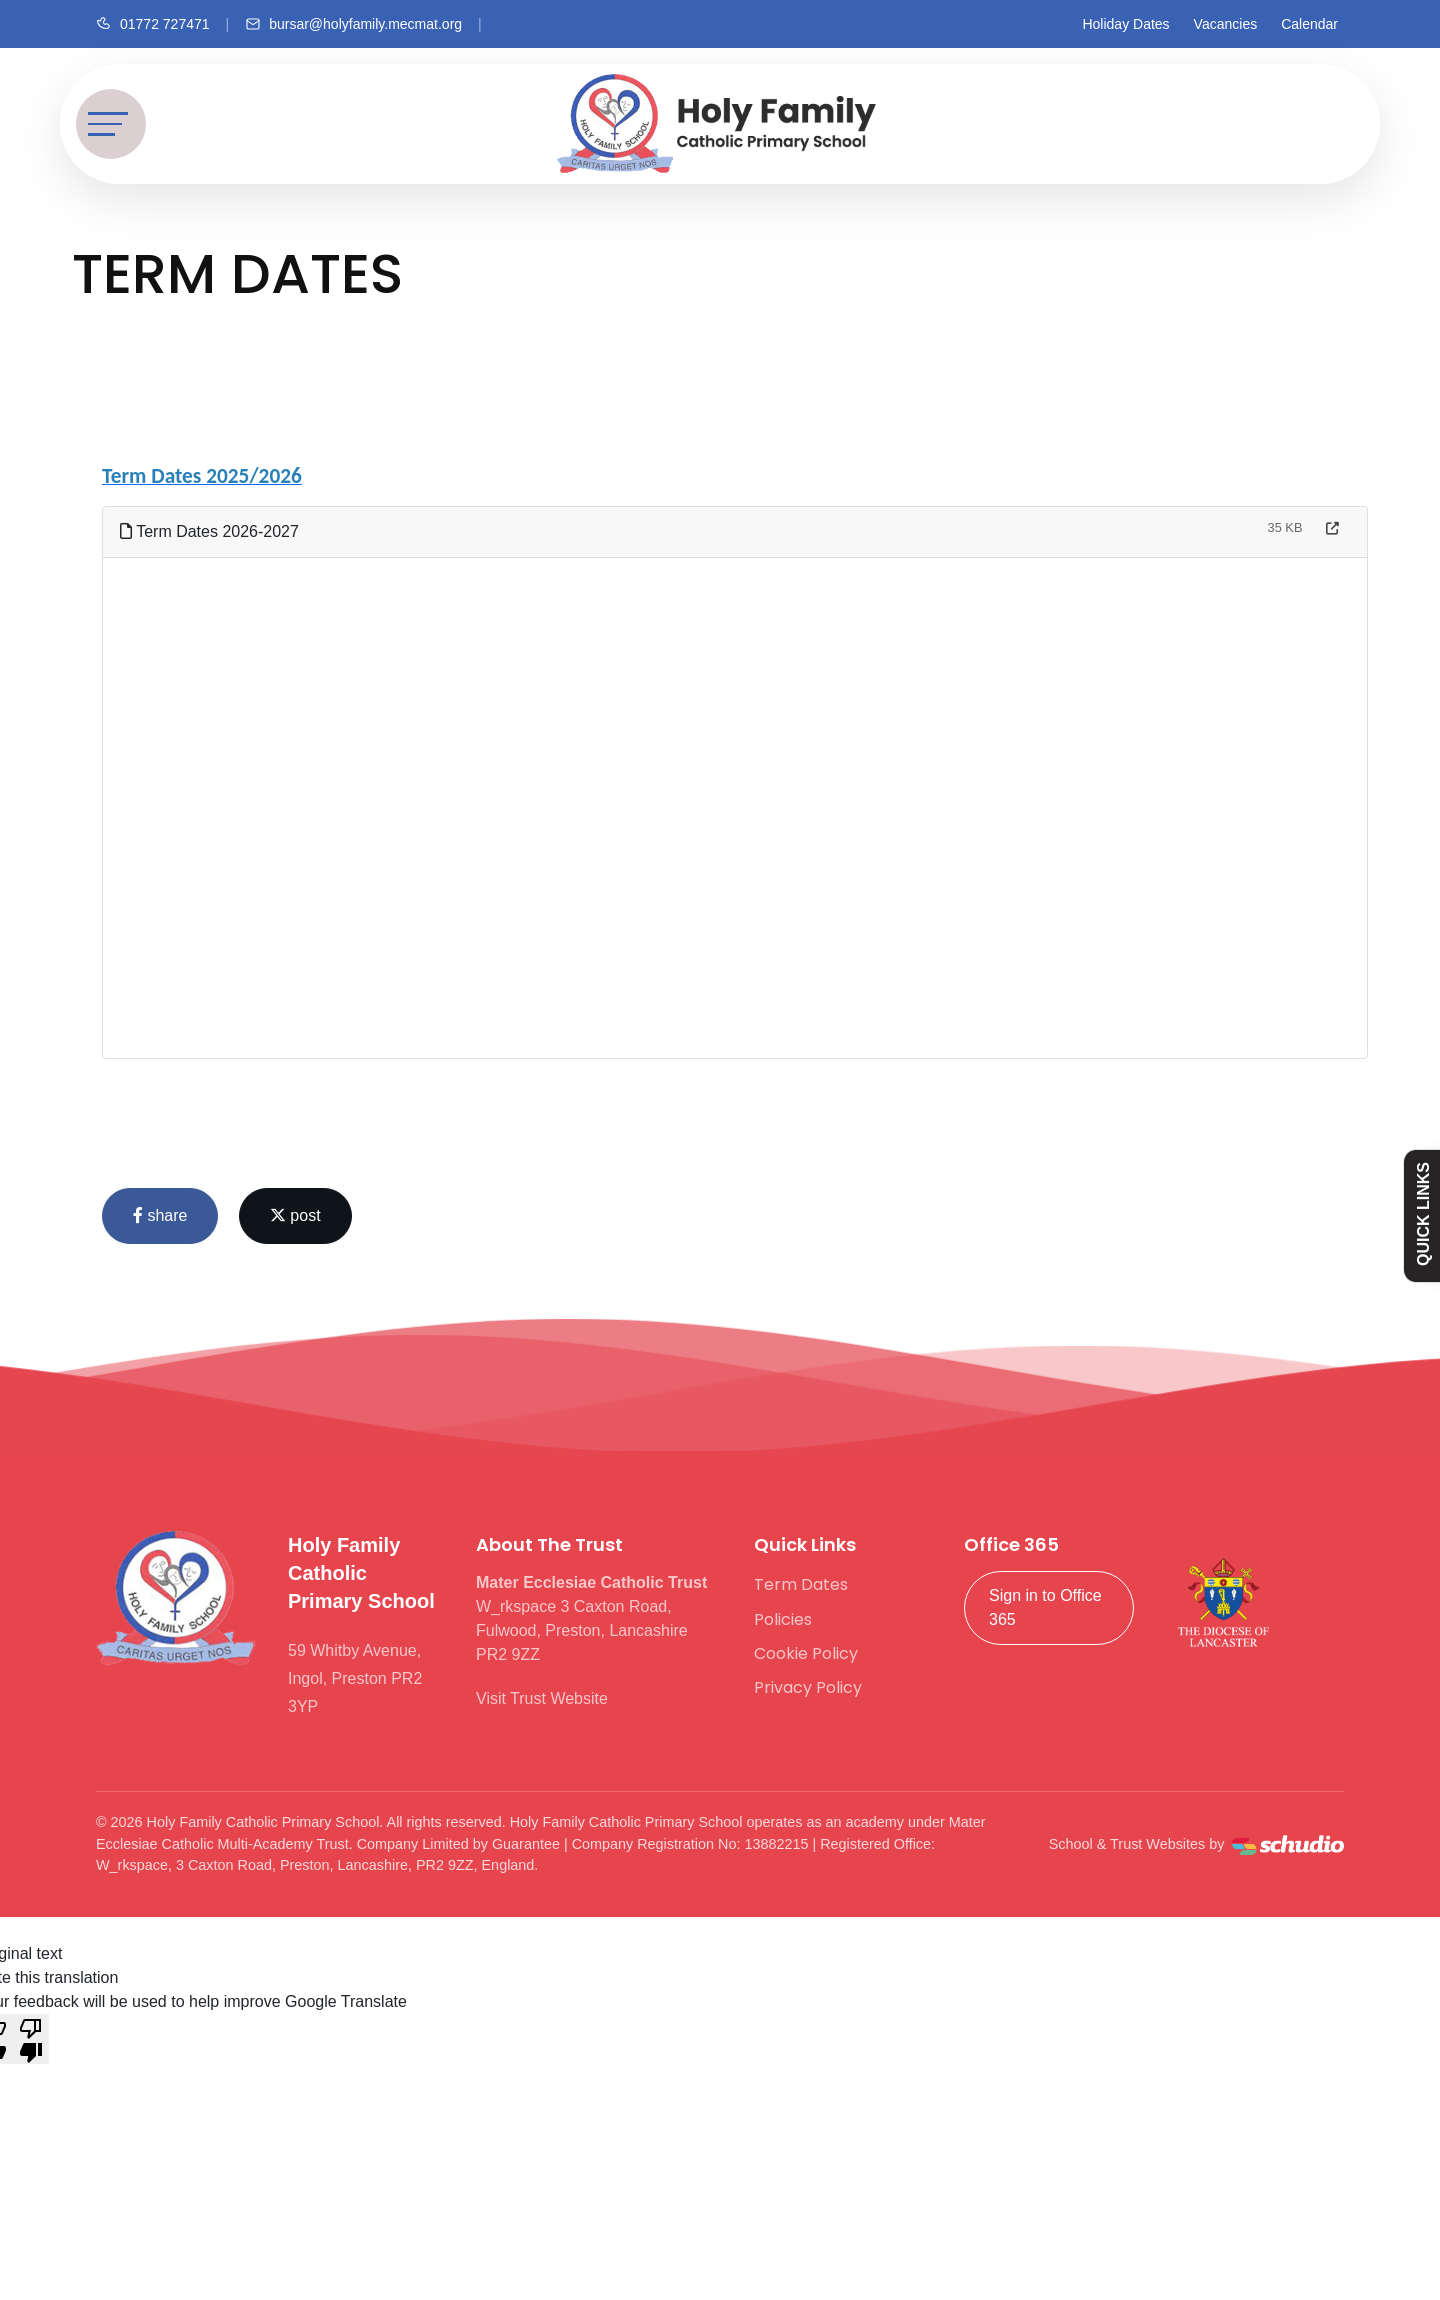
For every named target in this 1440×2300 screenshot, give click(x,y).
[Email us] (353, 24)
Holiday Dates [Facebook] (1125, 24)
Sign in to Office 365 (1045, 1607)
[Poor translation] (31, 2039)
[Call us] (153, 24)
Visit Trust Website (542, 1698)
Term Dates (801, 1584)
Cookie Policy (806, 1653)
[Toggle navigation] (111, 124)
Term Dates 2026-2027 (209, 531)
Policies (783, 1619)
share (160, 1215)
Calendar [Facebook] (1309, 24)
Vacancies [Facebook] (1226, 24)
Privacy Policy (808, 1687)
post (295, 1215)
